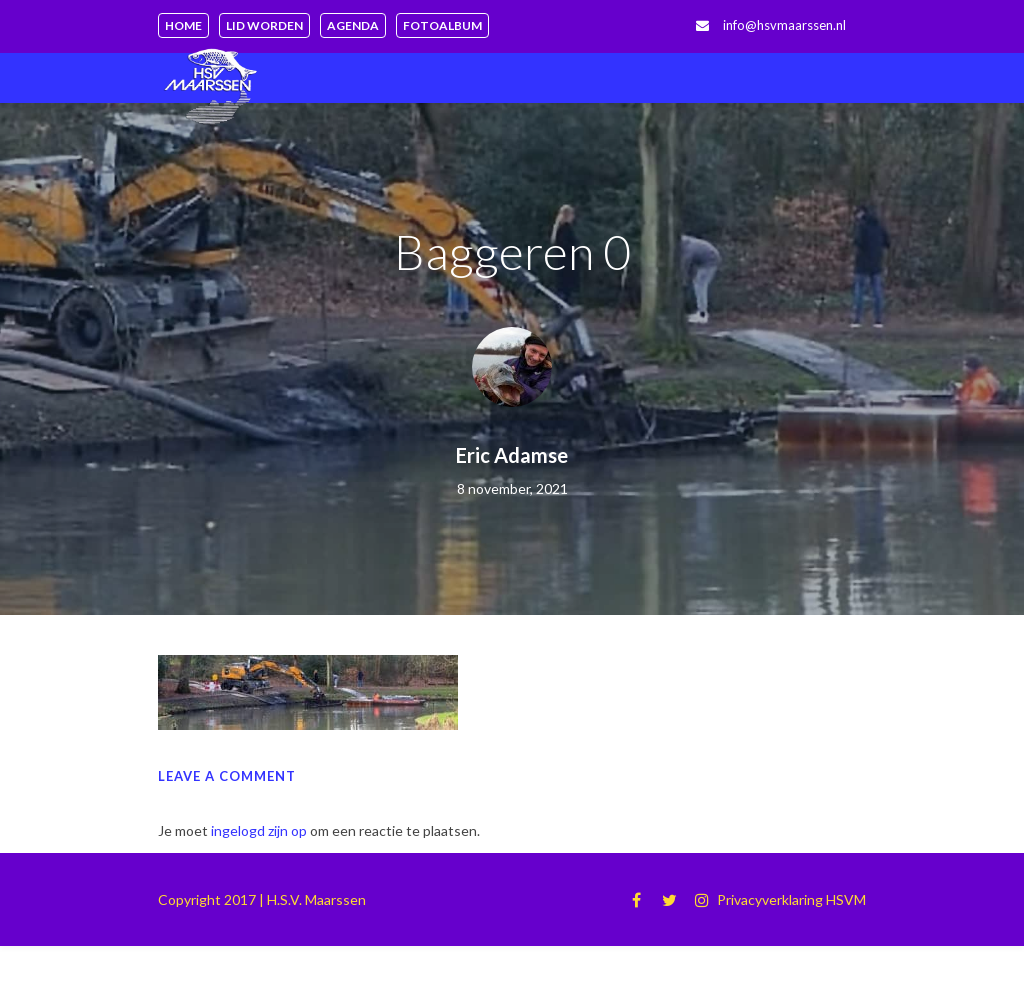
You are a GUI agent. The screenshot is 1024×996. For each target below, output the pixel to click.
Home (183, 25)
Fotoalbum (442, 25)
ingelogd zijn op (259, 830)
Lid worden (264, 25)
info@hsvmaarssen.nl (784, 25)
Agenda (353, 25)
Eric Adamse (512, 455)
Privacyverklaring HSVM (791, 899)
